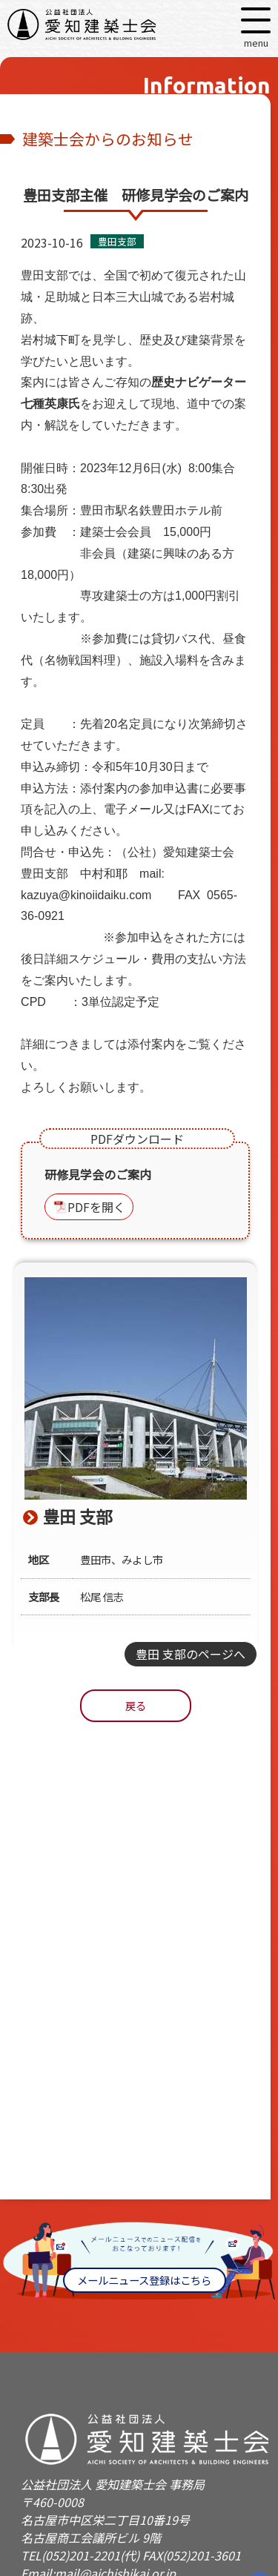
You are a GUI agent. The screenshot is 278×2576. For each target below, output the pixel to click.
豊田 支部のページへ (190, 1654)
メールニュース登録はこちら (144, 2280)
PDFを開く (96, 1207)
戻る (135, 1705)
